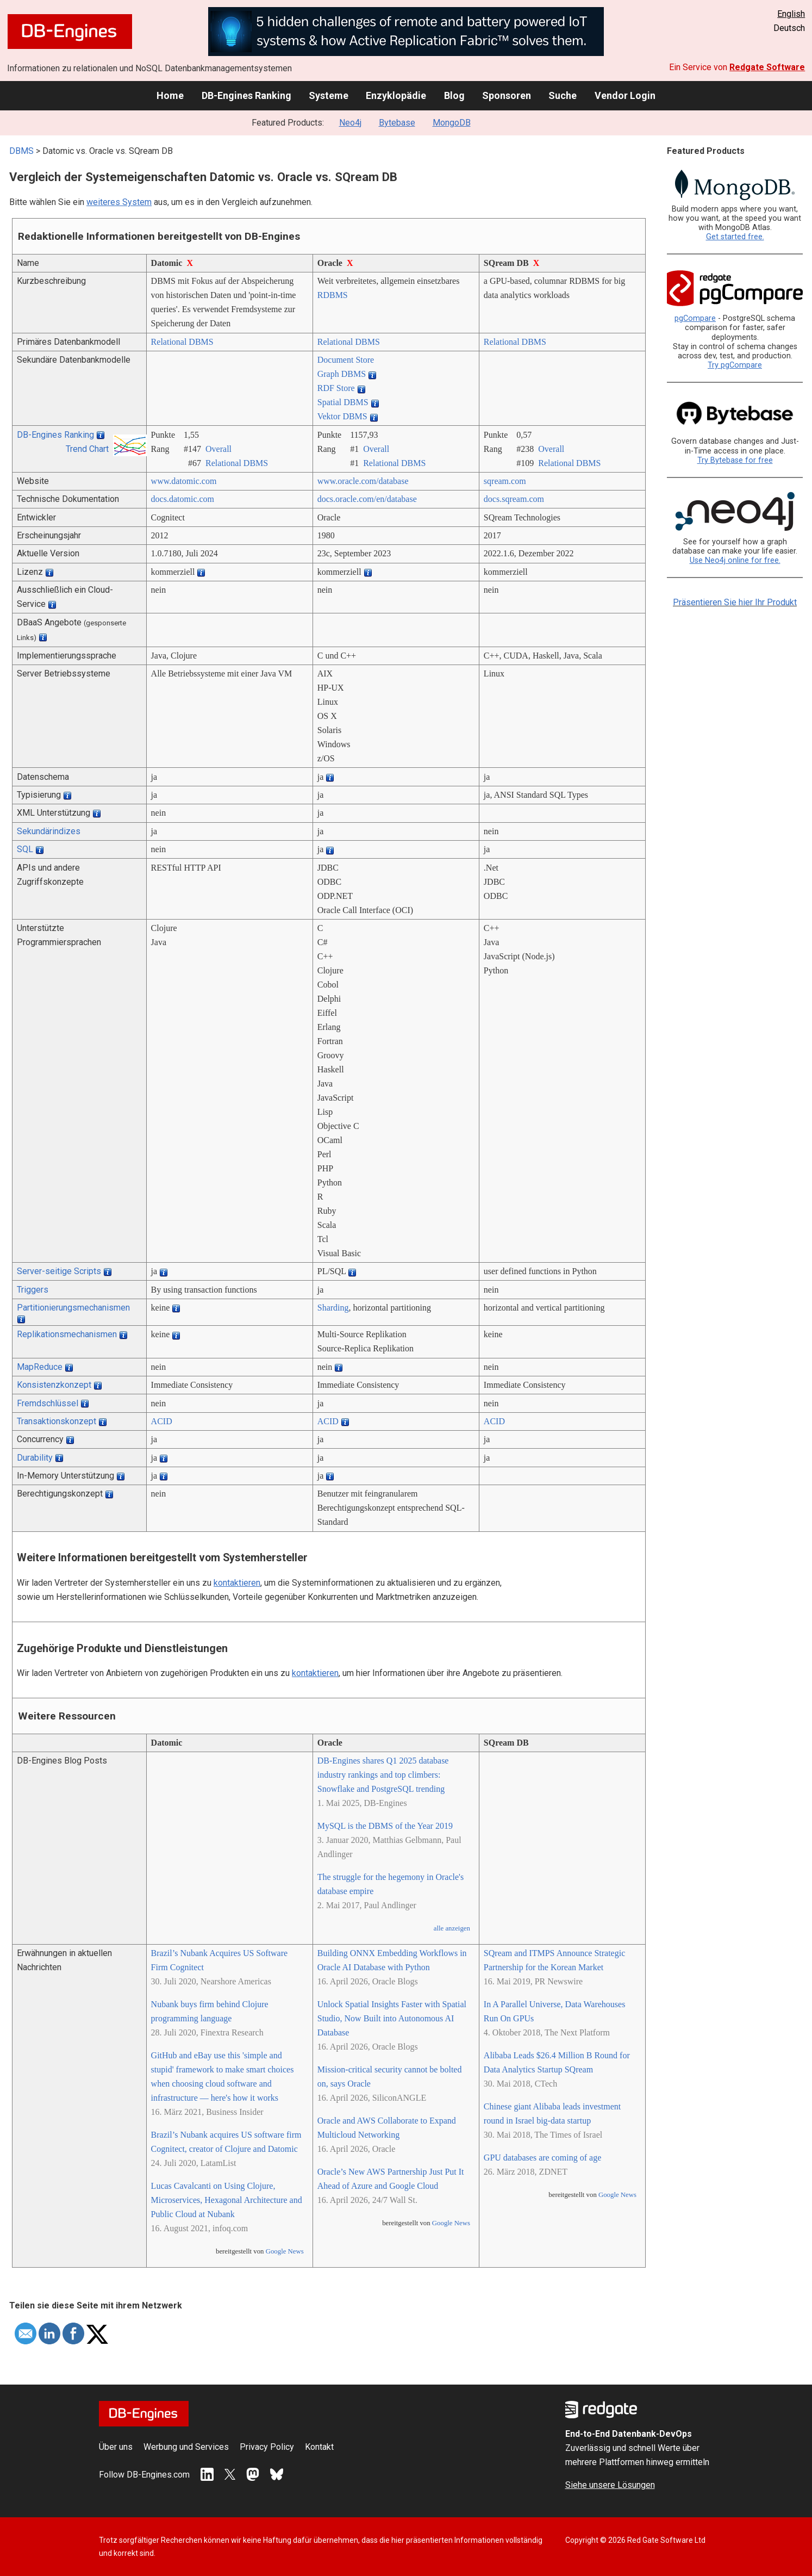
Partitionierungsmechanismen (73, 1307)
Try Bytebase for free (735, 460)
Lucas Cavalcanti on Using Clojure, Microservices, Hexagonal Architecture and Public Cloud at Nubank (226, 2200)
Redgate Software (767, 67)
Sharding (333, 1307)
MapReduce (40, 1367)
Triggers (32, 1289)
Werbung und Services (186, 2447)
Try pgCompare (735, 365)
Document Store (345, 359)
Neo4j (350, 122)
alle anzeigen (452, 1928)
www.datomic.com (184, 481)
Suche (562, 95)
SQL (25, 849)
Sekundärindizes (48, 831)
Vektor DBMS (342, 416)
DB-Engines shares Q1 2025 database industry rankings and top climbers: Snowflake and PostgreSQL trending (383, 1774)
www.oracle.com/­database (363, 481)
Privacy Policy (267, 2447)
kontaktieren (237, 1583)
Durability (35, 1458)
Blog (454, 95)
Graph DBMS (341, 373)
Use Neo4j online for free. (735, 560)
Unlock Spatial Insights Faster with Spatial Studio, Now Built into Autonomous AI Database (391, 2018)
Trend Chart (87, 449)
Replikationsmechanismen (67, 1334)
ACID (161, 1421)
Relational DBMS (182, 341)
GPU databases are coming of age (542, 2157)
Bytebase (397, 122)
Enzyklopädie (396, 95)
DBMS (21, 151)
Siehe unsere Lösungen (610, 2485)
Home (170, 95)
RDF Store (336, 388)
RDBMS (332, 295)
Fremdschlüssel (47, 1403)
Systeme (328, 95)
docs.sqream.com (514, 499)
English (791, 14)
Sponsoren (506, 95)
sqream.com (505, 481)
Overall (218, 449)
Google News (285, 2251)
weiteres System (119, 202)
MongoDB (452, 122)
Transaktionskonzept (56, 1421)
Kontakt (319, 2447)
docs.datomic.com (182, 499)
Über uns (116, 2447)
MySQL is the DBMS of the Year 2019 (385, 1825)
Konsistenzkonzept (54, 1385)
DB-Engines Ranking (246, 95)
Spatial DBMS (342, 402)
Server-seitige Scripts (59, 1271)
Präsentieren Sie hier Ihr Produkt (735, 602)
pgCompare (695, 318)
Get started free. (735, 236)
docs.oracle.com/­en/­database (367, 499)
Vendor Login (625, 95)
